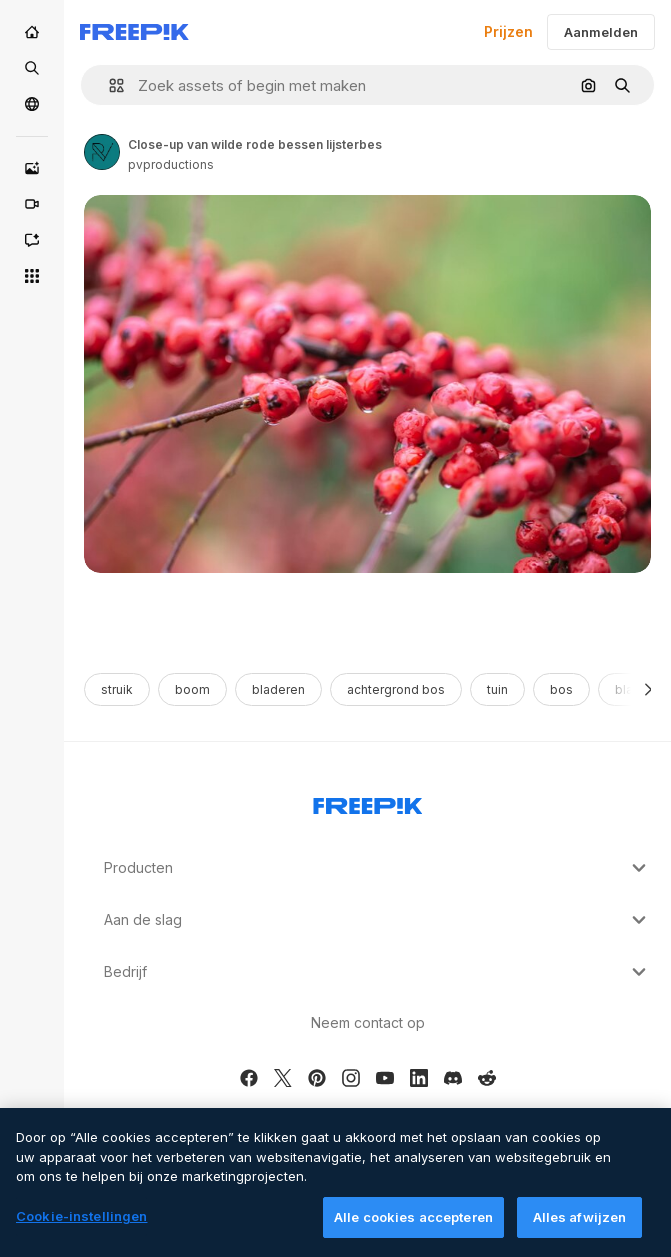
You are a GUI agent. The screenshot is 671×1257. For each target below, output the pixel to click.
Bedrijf (377, 972)
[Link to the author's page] (102, 152)
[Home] (32, 32)
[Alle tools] (32, 276)
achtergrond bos (396, 689)
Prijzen (508, 31)
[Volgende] (648, 689)
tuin (497, 689)
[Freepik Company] (368, 802)
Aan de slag (377, 920)
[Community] (32, 104)
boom (192, 689)
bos (561, 689)
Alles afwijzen (580, 1227)
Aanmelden (601, 32)
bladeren (278, 689)
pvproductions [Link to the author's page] (171, 164)
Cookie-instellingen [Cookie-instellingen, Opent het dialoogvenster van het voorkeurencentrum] (81, 1226)
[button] (108, 85)
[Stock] (32, 68)
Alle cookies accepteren (413, 1227)
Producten (377, 868)
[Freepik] (134, 32)
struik (117, 689)
